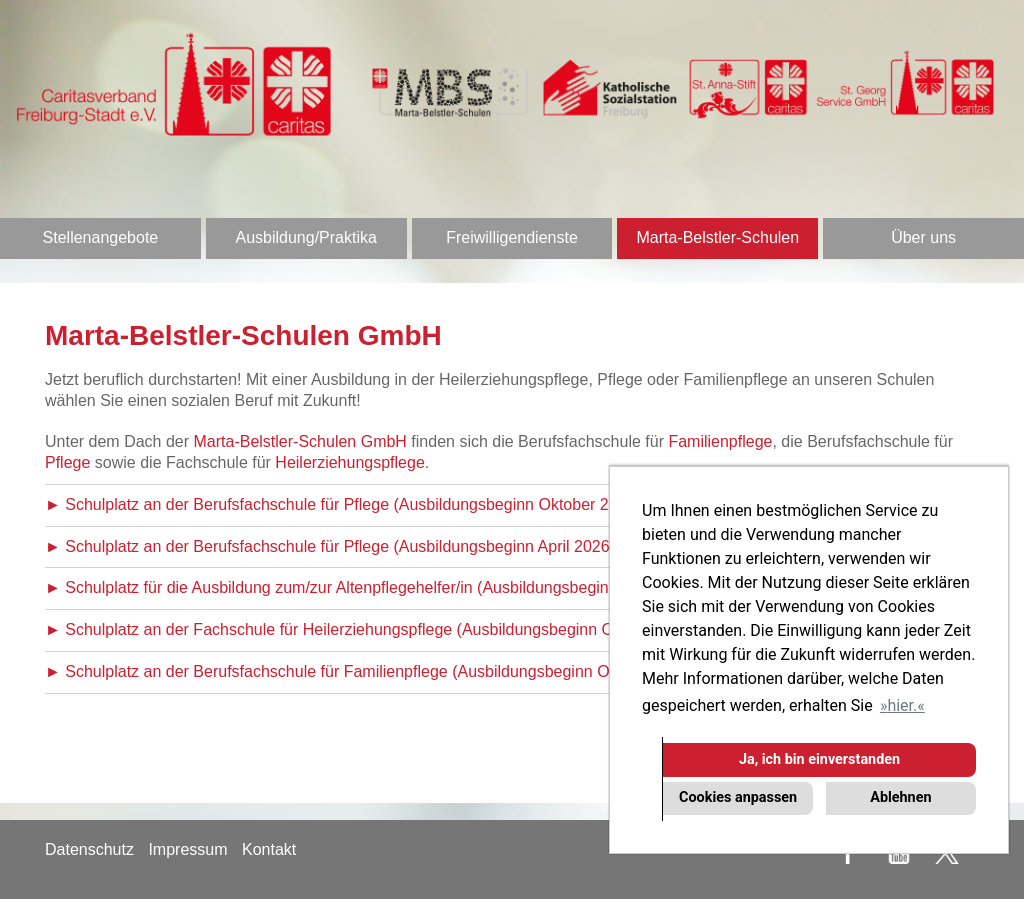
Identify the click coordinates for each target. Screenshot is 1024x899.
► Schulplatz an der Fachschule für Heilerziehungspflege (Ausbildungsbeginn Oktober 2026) (374, 629)
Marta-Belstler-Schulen (717, 237)
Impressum (187, 849)
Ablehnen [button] (900, 797)
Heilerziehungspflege (349, 462)
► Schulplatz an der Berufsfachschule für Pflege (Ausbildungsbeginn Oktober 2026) (343, 504)
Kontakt (269, 849)
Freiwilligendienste (512, 237)
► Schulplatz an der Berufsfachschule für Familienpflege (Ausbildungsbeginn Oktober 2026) (372, 671)
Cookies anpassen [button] (738, 797)
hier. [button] (902, 705)
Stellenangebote (101, 237)
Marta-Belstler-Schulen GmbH (300, 441)
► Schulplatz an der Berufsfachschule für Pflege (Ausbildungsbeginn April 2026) (330, 546)
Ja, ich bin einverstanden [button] (819, 759)
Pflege (67, 462)
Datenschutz (89, 849)
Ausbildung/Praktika (305, 237)
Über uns (923, 237)
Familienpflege (720, 441)
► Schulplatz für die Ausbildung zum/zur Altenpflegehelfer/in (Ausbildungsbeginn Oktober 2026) (384, 587)
